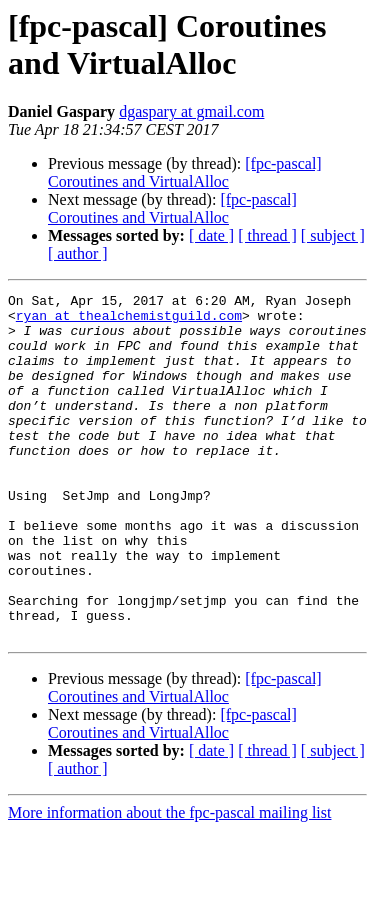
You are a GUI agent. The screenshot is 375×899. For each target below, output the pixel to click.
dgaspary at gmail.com (191, 111)
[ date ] (211, 235)
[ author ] (78, 253)
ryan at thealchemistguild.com (129, 321)
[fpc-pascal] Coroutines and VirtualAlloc (185, 172)
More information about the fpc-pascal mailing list (169, 881)
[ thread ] (267, 235)
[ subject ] (333, 235)
